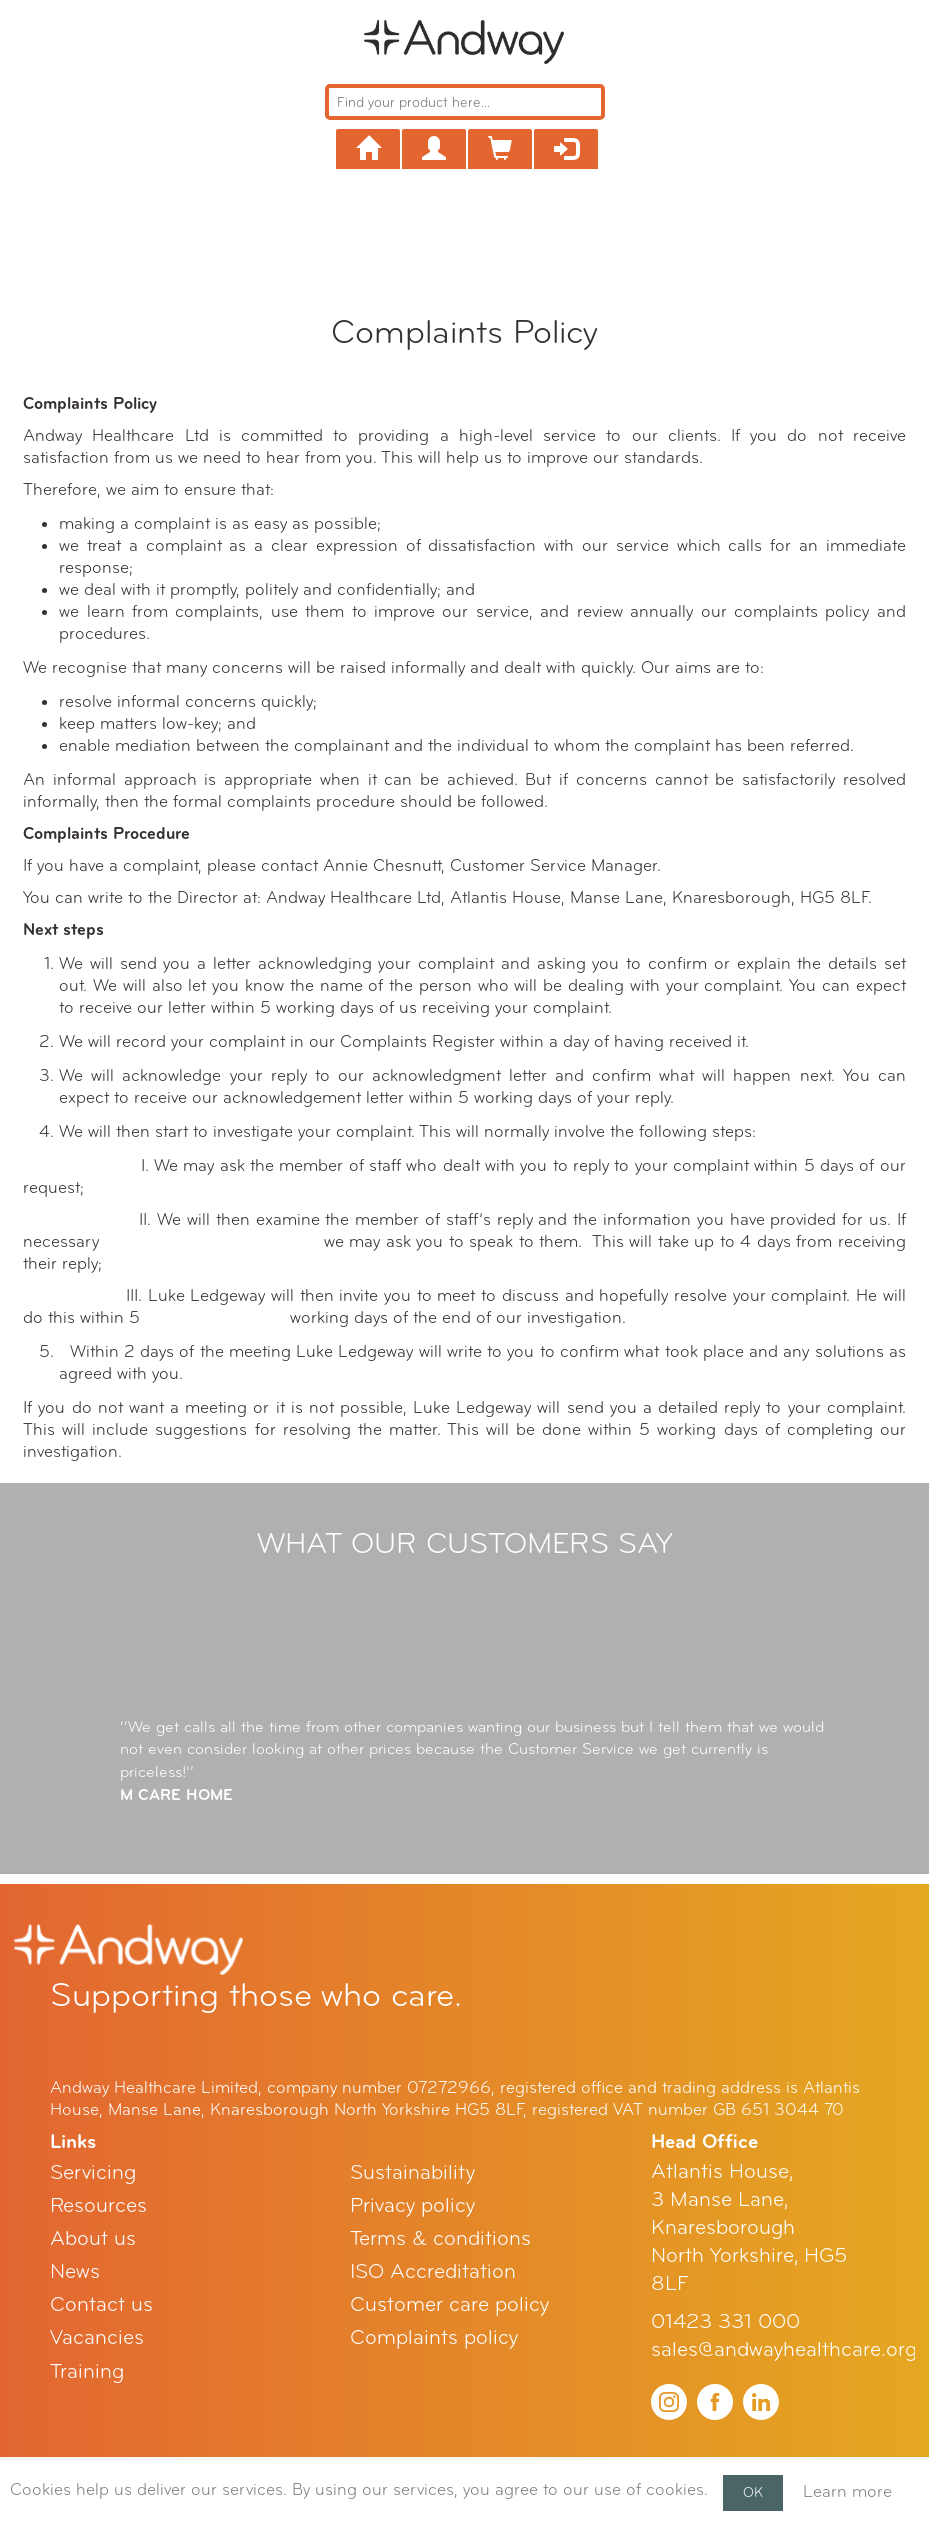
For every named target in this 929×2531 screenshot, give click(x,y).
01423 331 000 (725, 2321)
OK (753, 2492)
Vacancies (97, 2337)
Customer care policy (449, 2304)
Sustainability (412, 2172)
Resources (98, 2205)
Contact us (101, 2304)
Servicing (93, 2172)
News (75, 2271)
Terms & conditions (440, 2238)
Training (87, 2371)
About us (93, 2238)
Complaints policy (434, 2337)
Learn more (847, 2491)
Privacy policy (412, 2205)
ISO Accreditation (433, 2271)
